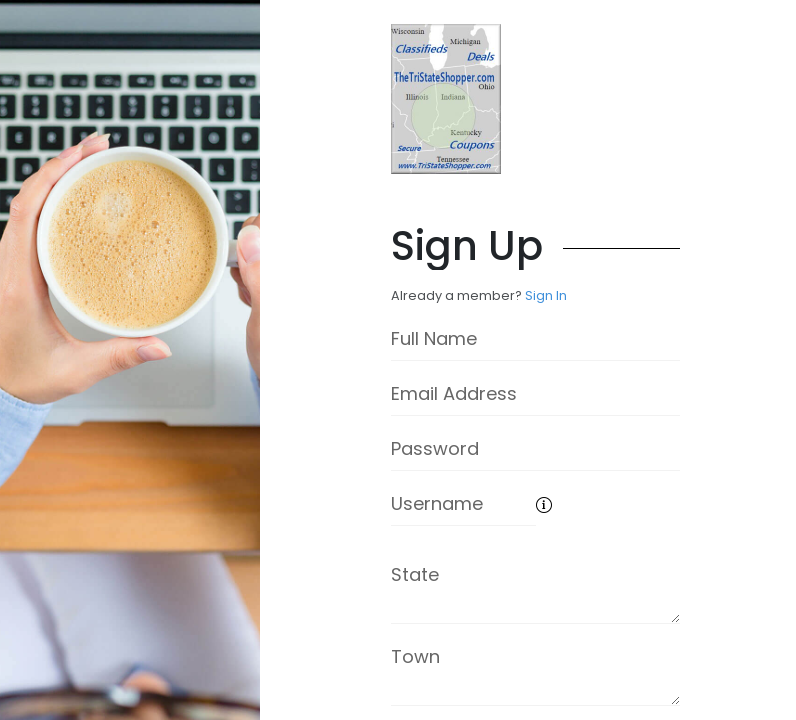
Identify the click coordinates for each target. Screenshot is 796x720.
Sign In (546, 295)
